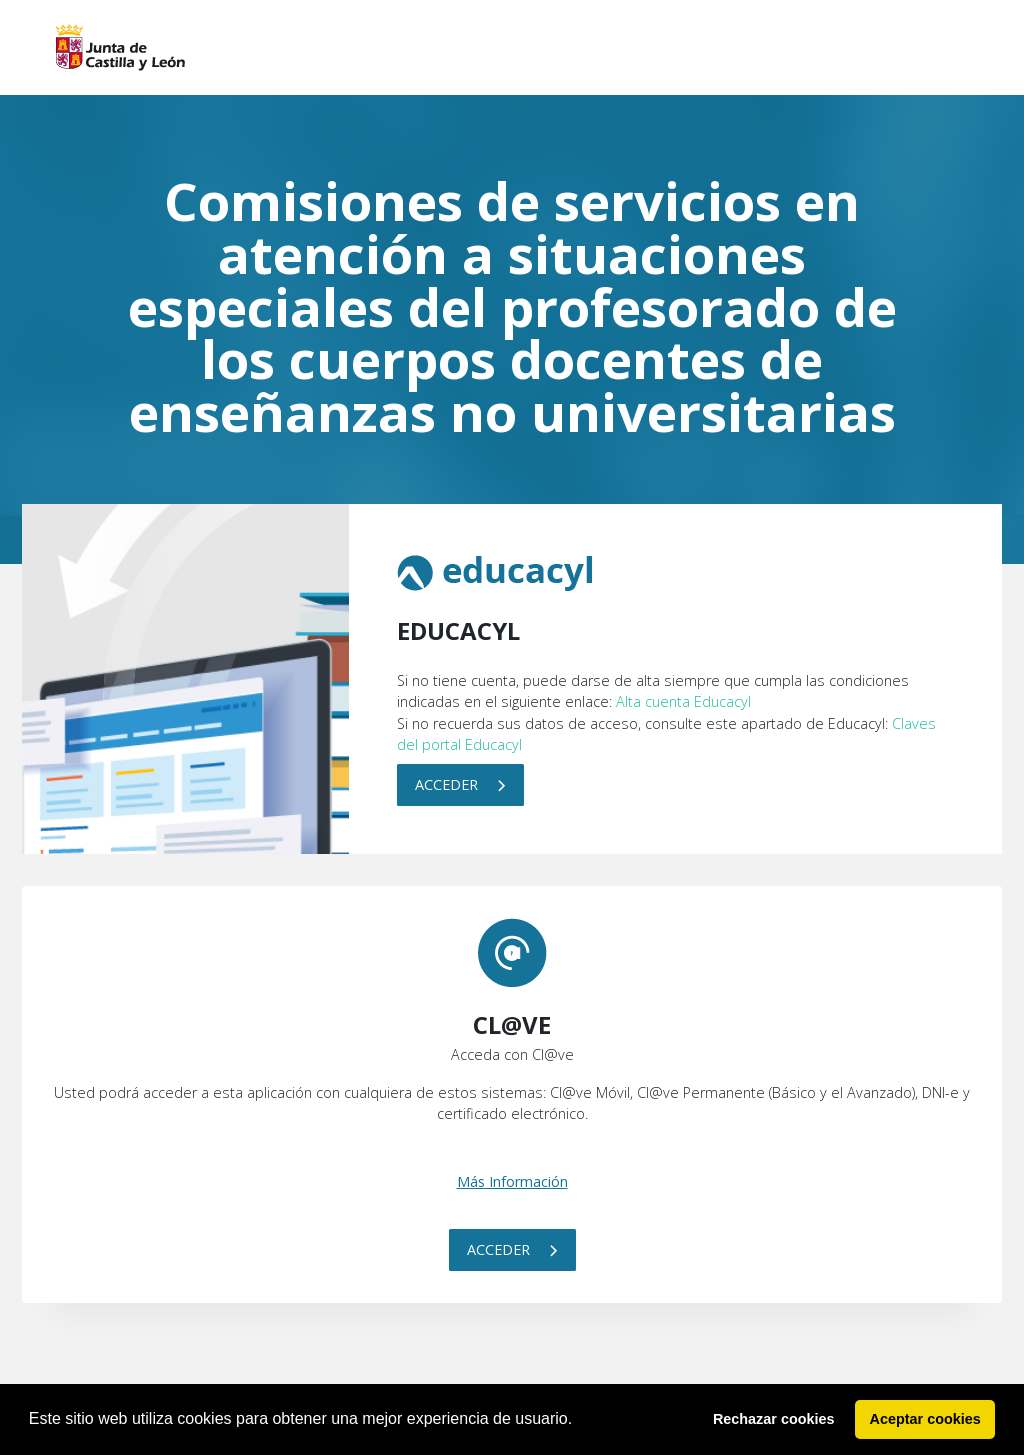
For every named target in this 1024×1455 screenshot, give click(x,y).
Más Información (512, 1181)
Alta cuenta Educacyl (683, 701)
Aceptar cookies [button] (925, 1419)
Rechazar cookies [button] (774, 1419)
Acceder (460, 784)
